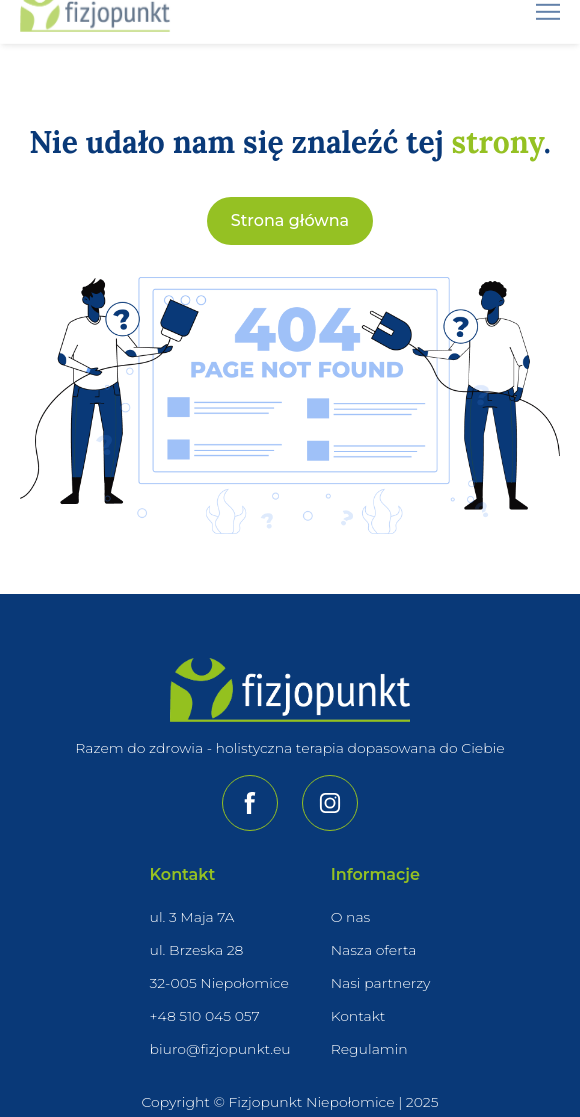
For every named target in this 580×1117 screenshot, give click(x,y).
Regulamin (369, 1049)
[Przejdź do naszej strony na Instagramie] (330, 803)
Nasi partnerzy (381, 983)
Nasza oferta (374, 950)
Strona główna (290, 221)
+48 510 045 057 (205, 1016)
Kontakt (358, 1016)
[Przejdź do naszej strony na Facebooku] (250, 803)
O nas (351, 917)
